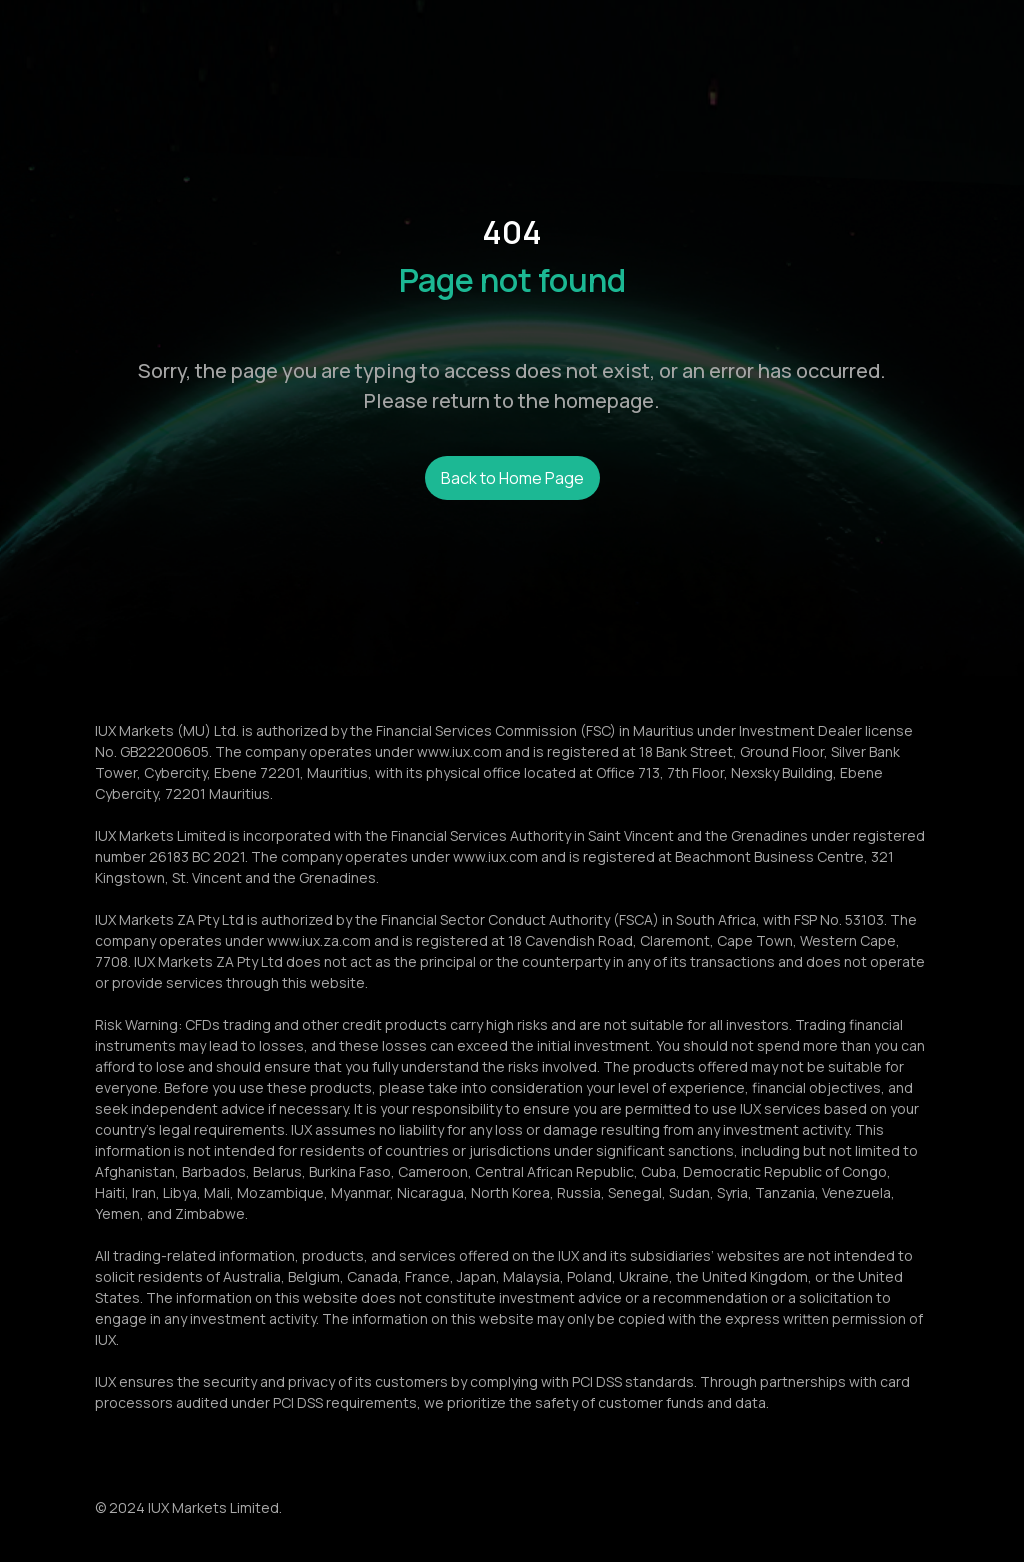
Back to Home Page (512, 478)
